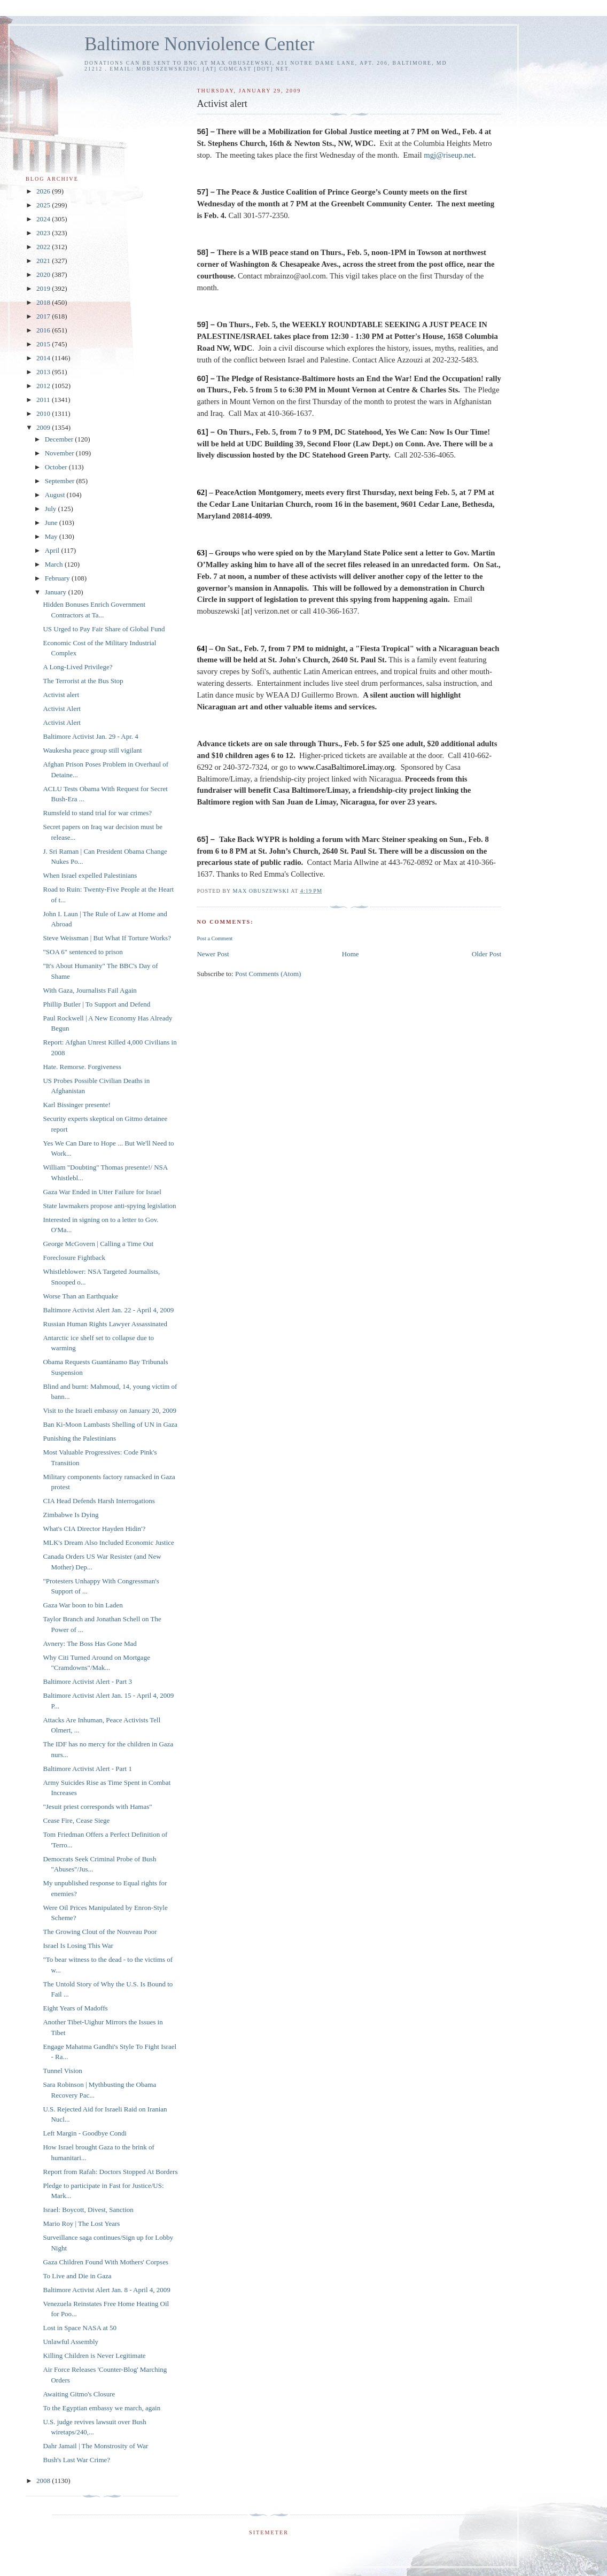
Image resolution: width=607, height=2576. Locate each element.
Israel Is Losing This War (78, 1945)
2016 (44, 330)
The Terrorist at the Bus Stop (83, 681)
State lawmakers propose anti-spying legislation (109, 1206)
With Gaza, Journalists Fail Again (89, 990)
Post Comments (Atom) (268, 974)
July (51, 509)
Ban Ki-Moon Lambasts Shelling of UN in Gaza (110, 1424)
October (57, 467)
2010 (44, 413)
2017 (44, 316)
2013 (44, 372)
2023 (44, 233)
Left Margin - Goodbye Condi (84, 2133)
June (52, 523)
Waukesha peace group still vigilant (92, 750)
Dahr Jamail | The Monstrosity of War (95, 2446)
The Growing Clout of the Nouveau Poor (100, 1932)
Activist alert (61, 695)
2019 (44, 288)
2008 (44, 2481)
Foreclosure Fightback (74, 1258)
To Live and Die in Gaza (77, 2276)
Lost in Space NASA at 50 (79, 2328)
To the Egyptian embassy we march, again (101, 2408)
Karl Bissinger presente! (76, 1105)
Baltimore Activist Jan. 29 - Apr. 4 (90, 736)
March (55, 564)
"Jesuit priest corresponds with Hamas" (97, 1807)
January (56, 592)
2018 (44, 302)
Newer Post (213, 954)
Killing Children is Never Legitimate (94, 2355)
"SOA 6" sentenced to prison (82, 952)
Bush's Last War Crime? (76, 2460)
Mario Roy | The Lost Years (81, 2223)
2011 (44, 400)
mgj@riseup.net (449, 155)
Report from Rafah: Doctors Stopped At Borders (110, 2172)
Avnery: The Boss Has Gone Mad (89, 1643)
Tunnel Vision (62, 2071)
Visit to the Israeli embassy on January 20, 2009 (109, 1410)
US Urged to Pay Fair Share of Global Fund (104, 629)
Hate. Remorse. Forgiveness (82, 1067)
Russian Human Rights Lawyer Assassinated (105, 1324)
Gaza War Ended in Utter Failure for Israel (102, 1192)
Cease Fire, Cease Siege (76, 1820)
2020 (44, 274)
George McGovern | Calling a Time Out (98, 1244)
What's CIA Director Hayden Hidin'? (94, 1529)
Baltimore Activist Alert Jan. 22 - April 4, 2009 (108, 1310)
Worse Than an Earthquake (80, 1296)
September (60, 481)
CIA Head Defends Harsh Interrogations (98, 1501)
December (60, 439)
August (56, 495)
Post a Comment (214, 938)
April (53, 550)
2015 (44, 344)
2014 (44, 358)
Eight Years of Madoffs (75, 2008)
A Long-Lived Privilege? (77, 667)
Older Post (486, 954)
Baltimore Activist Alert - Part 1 (87, 1769)
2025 (44, 205)
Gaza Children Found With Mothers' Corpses (105, 2262)
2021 (44, 261)
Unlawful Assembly (70, 2342)
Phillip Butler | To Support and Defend (96, 1004)
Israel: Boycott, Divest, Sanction (88, 2210)
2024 (44, 219)
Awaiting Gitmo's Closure (79, 2394)
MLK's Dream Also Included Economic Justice (108, 1542)
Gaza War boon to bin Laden (82, 1605)
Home (350, 954)
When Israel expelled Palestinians (90, 875)
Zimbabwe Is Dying (70, 1515)
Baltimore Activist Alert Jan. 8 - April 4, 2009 (106, 2290)
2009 (44, 427)
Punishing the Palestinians (79, 1438)
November (60, 453)
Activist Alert (61, 709)
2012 (44, 386)
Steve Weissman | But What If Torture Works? (106, 938)
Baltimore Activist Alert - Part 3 (87, 1681)
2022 (44, 247)
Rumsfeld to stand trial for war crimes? (97, 813)
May (52, 536)
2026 (44, 191)
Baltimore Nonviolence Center (199, 44)
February (58, 578)
